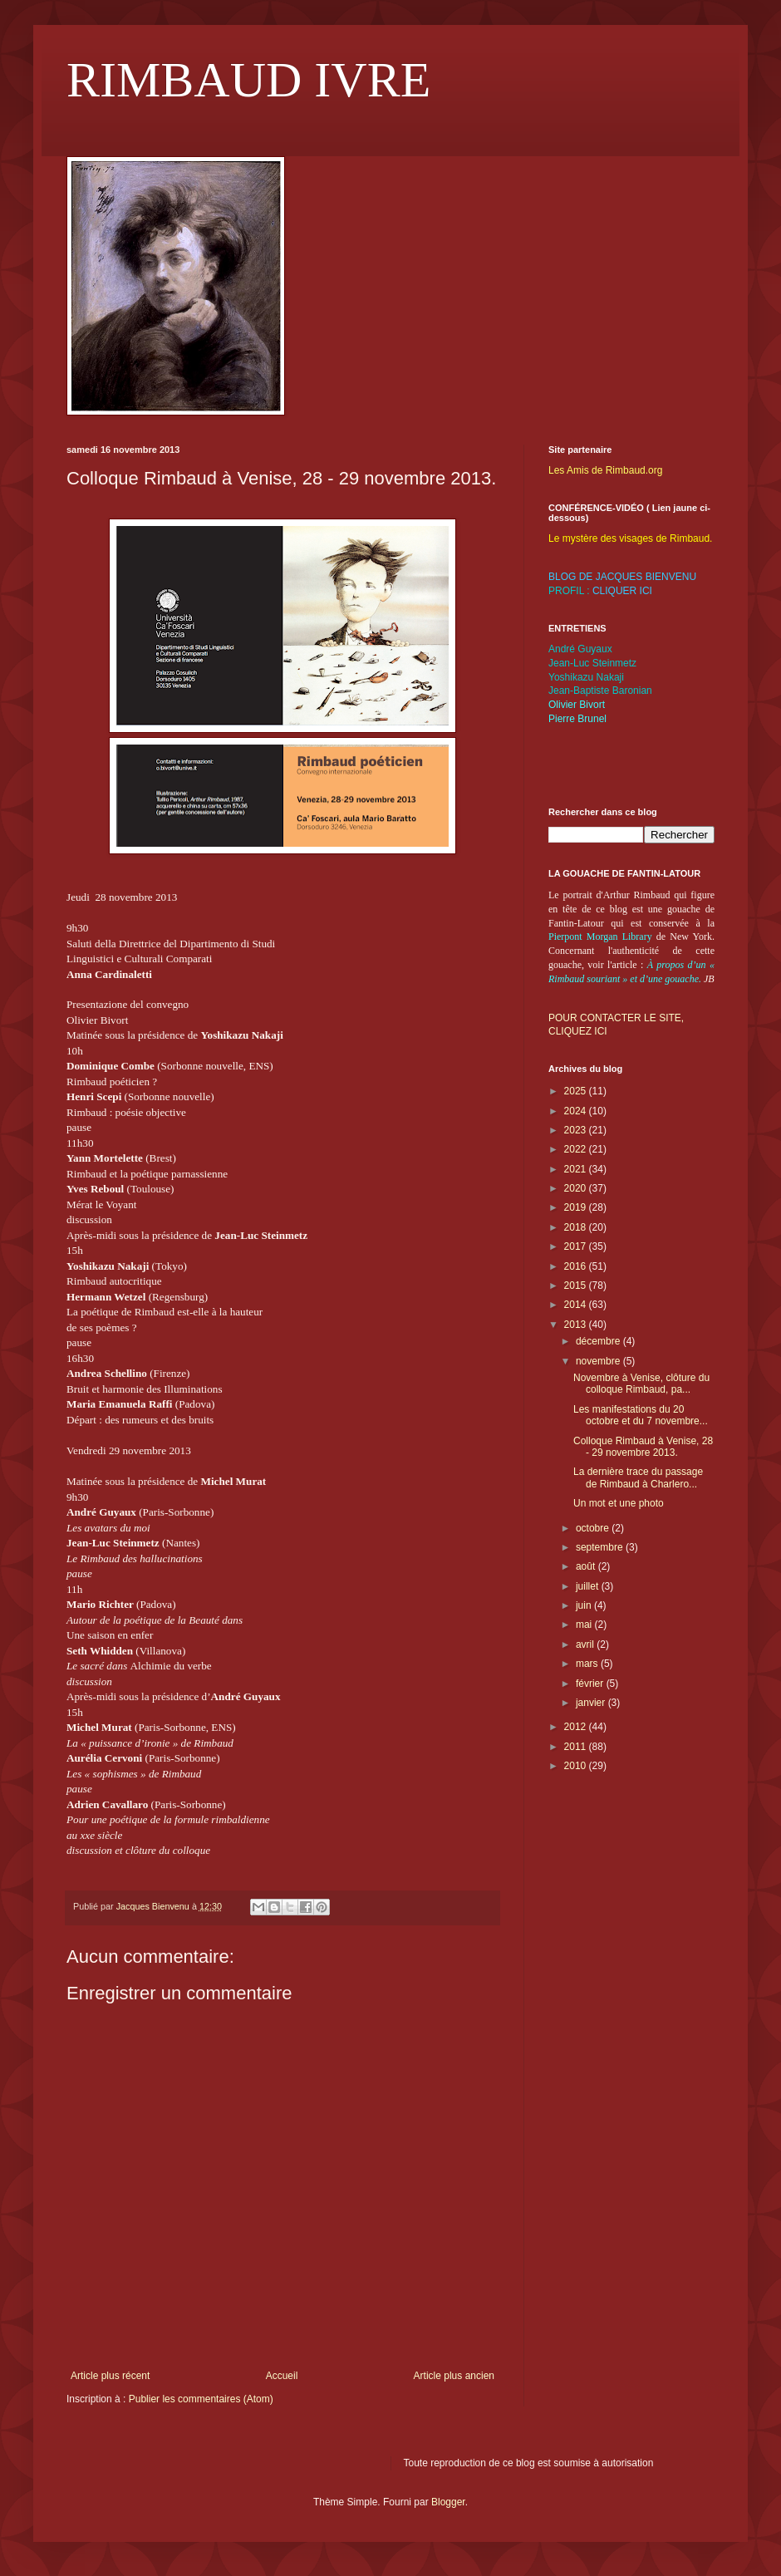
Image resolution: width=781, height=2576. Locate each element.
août (587, 1566)
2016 (576, 1266)
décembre (599, 1341)
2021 (576, 1169)
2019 (576, 1207)
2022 (576, 1149)
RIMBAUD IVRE (248, 79)
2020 (576, 1188)
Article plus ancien (454, 2376)
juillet (589, 1586)
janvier (592, 1702)
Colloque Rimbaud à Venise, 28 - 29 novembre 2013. (643, 1446)
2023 (576, 1130)
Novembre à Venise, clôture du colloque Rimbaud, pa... (641, 1383)
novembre (599, 1361)
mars (588, 1663)
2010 (576, 1766)
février (591, 1683)
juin (585, 1605)
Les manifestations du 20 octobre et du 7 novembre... (640, 1415)
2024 (576, 1111)
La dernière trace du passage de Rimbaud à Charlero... (638, 1477)
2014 (576, 1304)
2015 (576, 1285)
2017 (576, 1246)
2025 (576, 1091)
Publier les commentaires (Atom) (201, 2399)
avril (586, 1644)
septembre (601, 1547)
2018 (576, 1227)
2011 (576, 1747)
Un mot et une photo (618, 1503)
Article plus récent (110, 2376)
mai (585, 1624)
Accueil (282, 2376)
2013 (576, 1324)
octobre (594, 1528)
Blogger (448, 2502)
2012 (576, 1727)
